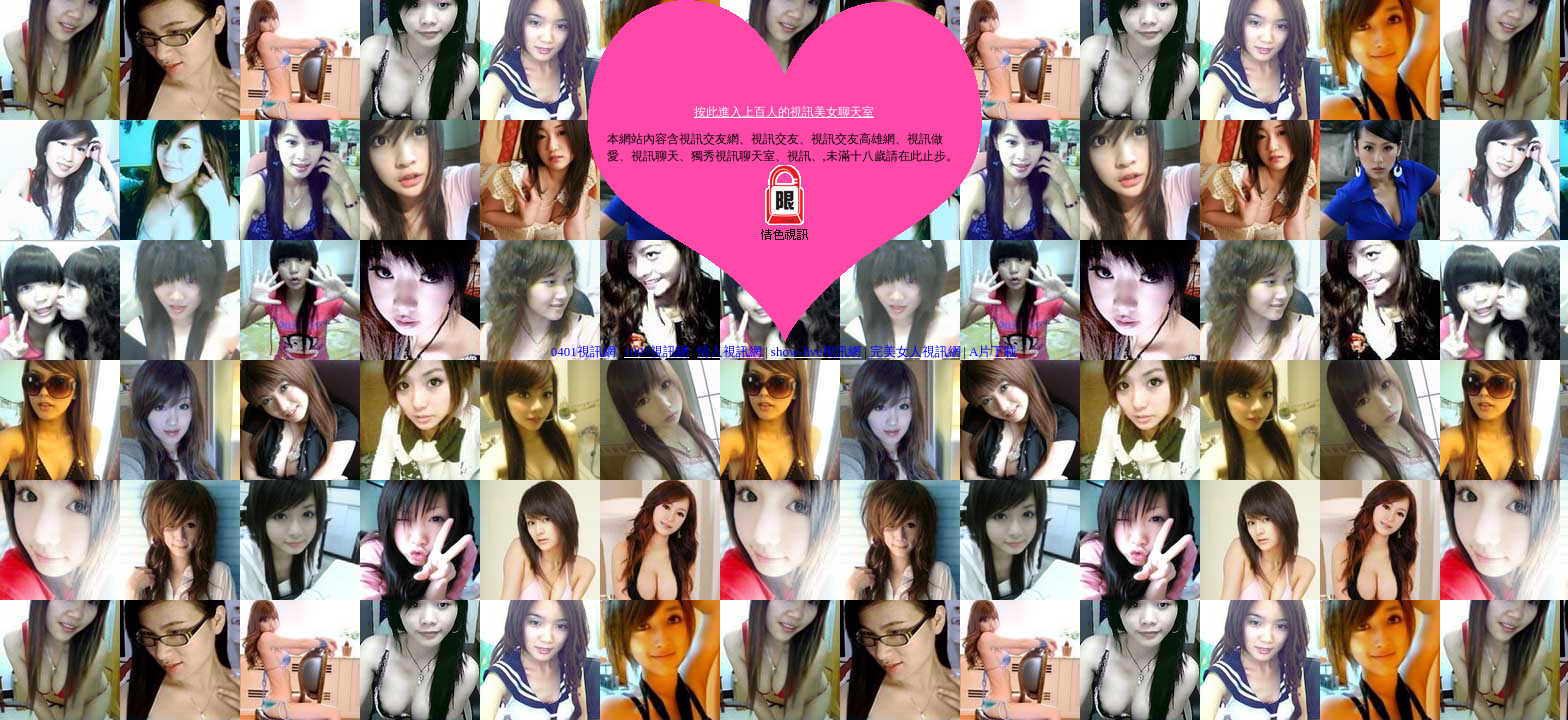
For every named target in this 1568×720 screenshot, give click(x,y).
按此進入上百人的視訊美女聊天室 (784, 112)
